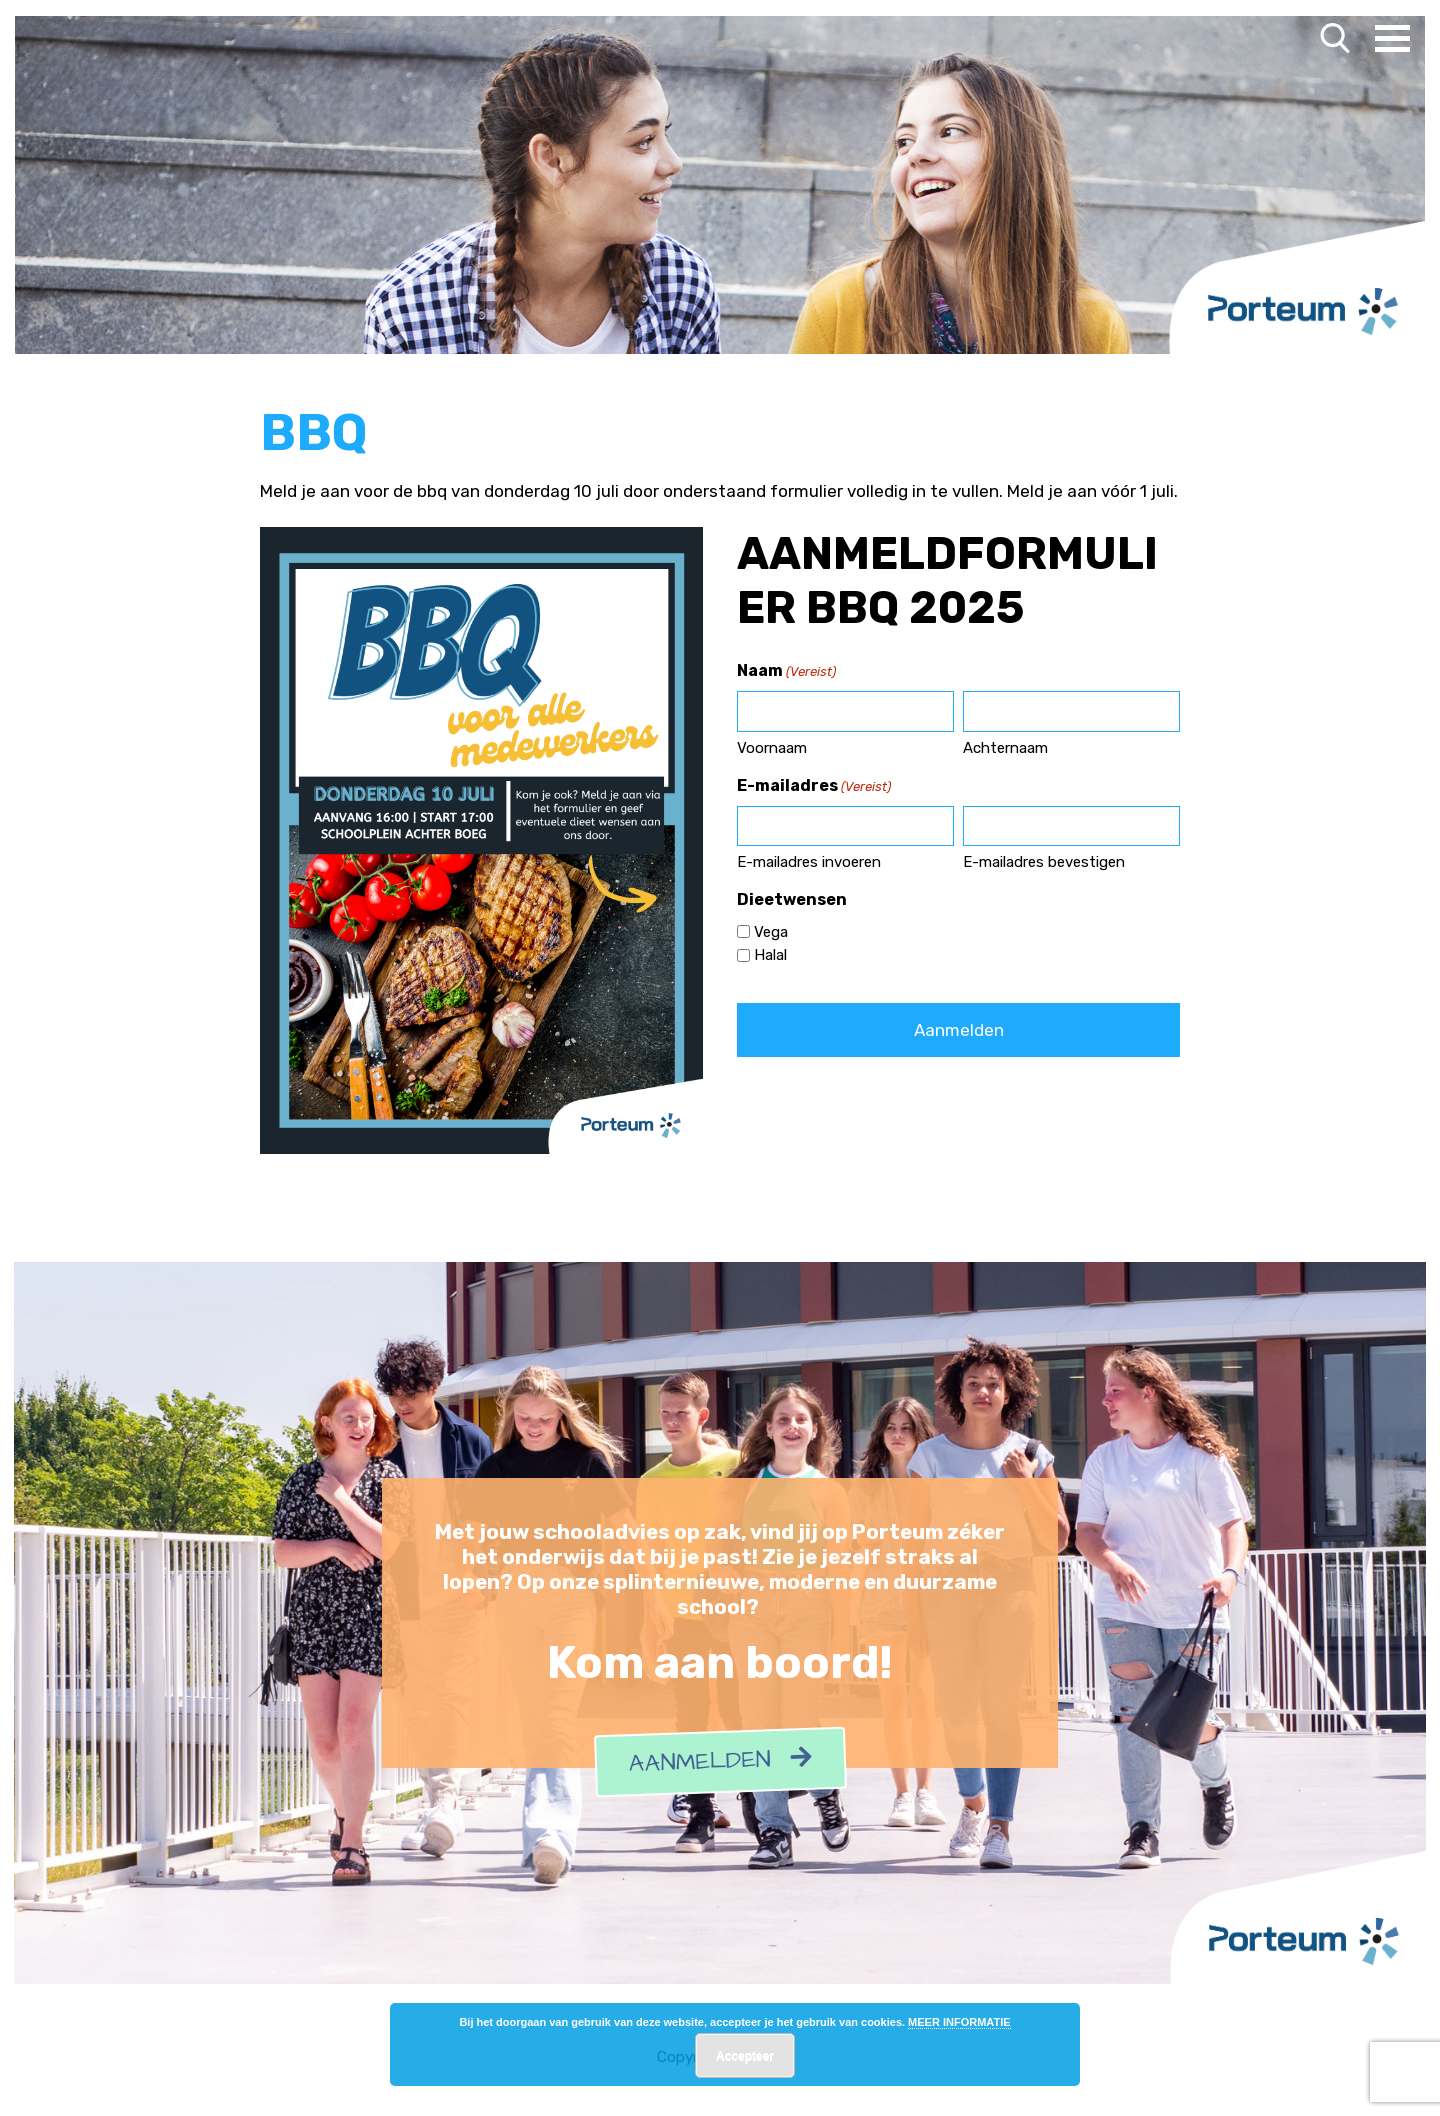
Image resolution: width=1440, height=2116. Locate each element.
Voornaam (772, 748)
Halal (770, 955)
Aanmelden (720, 1762)
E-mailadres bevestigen (1044, 862)
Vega (771, 932)
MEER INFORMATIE (959, 2022)
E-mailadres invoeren (809, 862)
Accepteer (745, 2056)
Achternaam (1005, 748)
